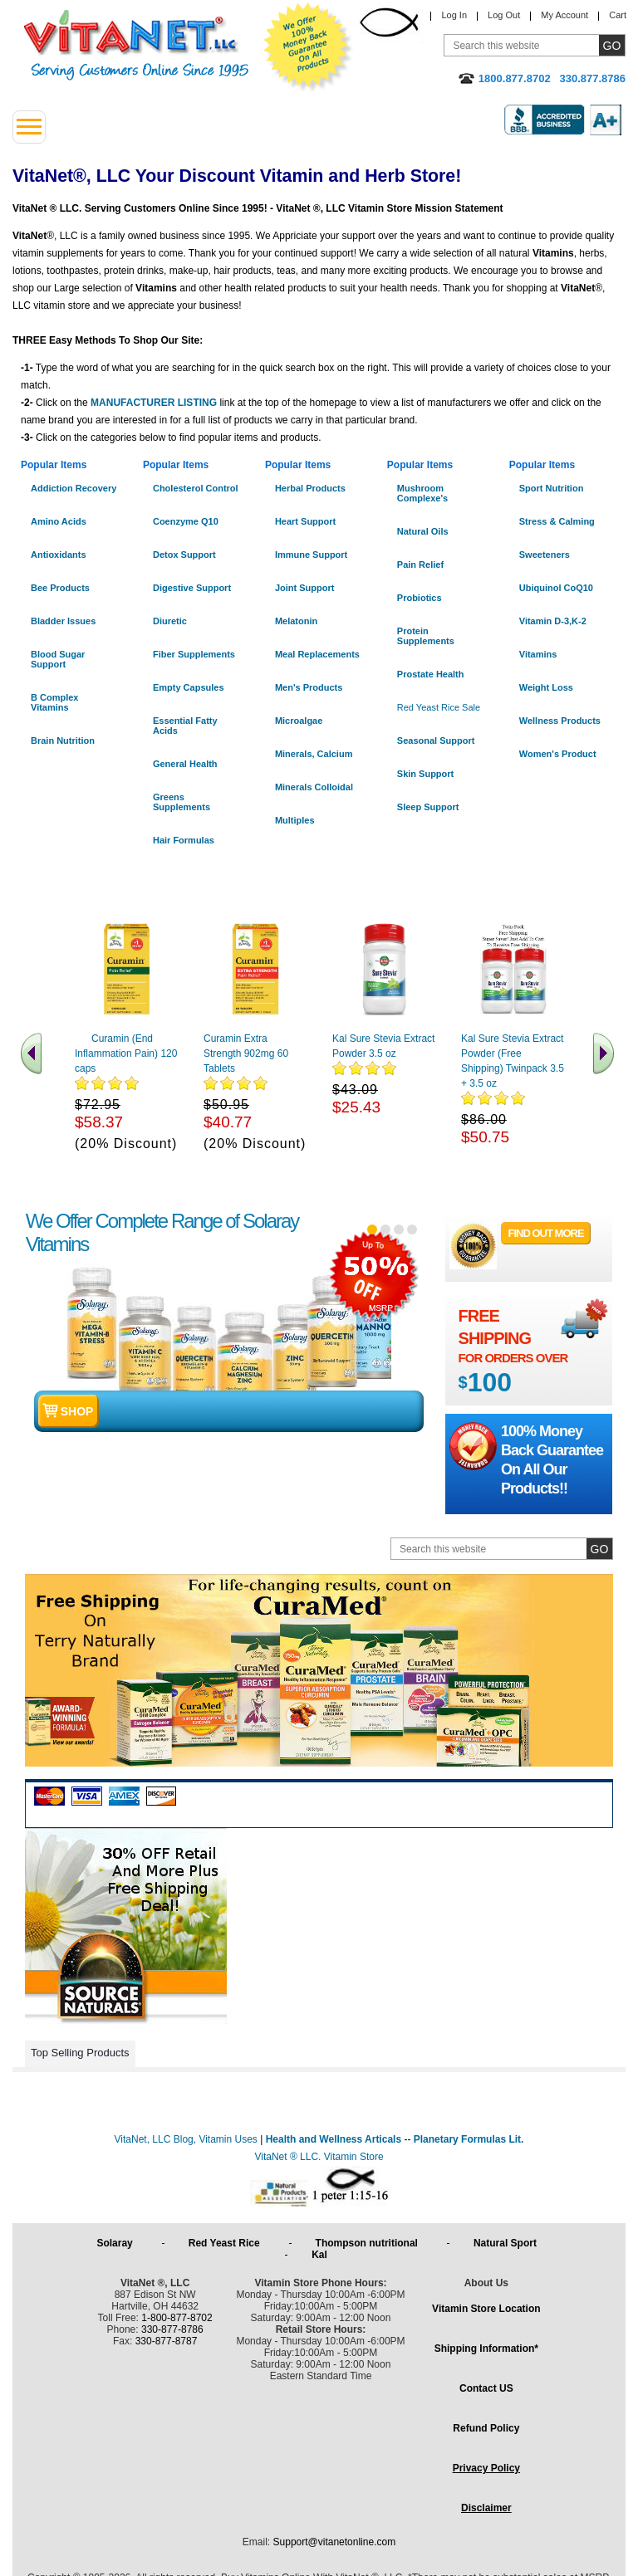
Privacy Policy (486, 2468)
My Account (564, 15)
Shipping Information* (486, 2349)
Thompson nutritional (370, 2243)
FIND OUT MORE (546, 1233)
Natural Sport (508, 2243)
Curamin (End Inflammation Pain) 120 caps (126, 1053)
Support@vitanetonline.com (334, 2542)
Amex (124, 1796)
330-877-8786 (172, 2329)
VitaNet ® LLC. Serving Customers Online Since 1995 (136, 45)
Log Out (504, 15)
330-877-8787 (166, 2341)
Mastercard (49, 1796)
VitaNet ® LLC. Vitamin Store (318, 2157)
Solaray (117, 2243)
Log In (454, 15)
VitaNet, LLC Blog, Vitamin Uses (186, 2139)
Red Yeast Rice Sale (438, 707)
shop (77, 1411)
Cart (617, 15)
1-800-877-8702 (176, 2318)
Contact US (486, 2388)
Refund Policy (486, 2428)
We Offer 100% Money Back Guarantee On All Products (308, 47)
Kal (319, 2255)
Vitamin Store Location (486, 2309)
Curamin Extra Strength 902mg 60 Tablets (246, 1053)
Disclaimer (486, 2508)
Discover (161, 1796)
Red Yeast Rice (227, 2243)
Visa (86, 1796)
